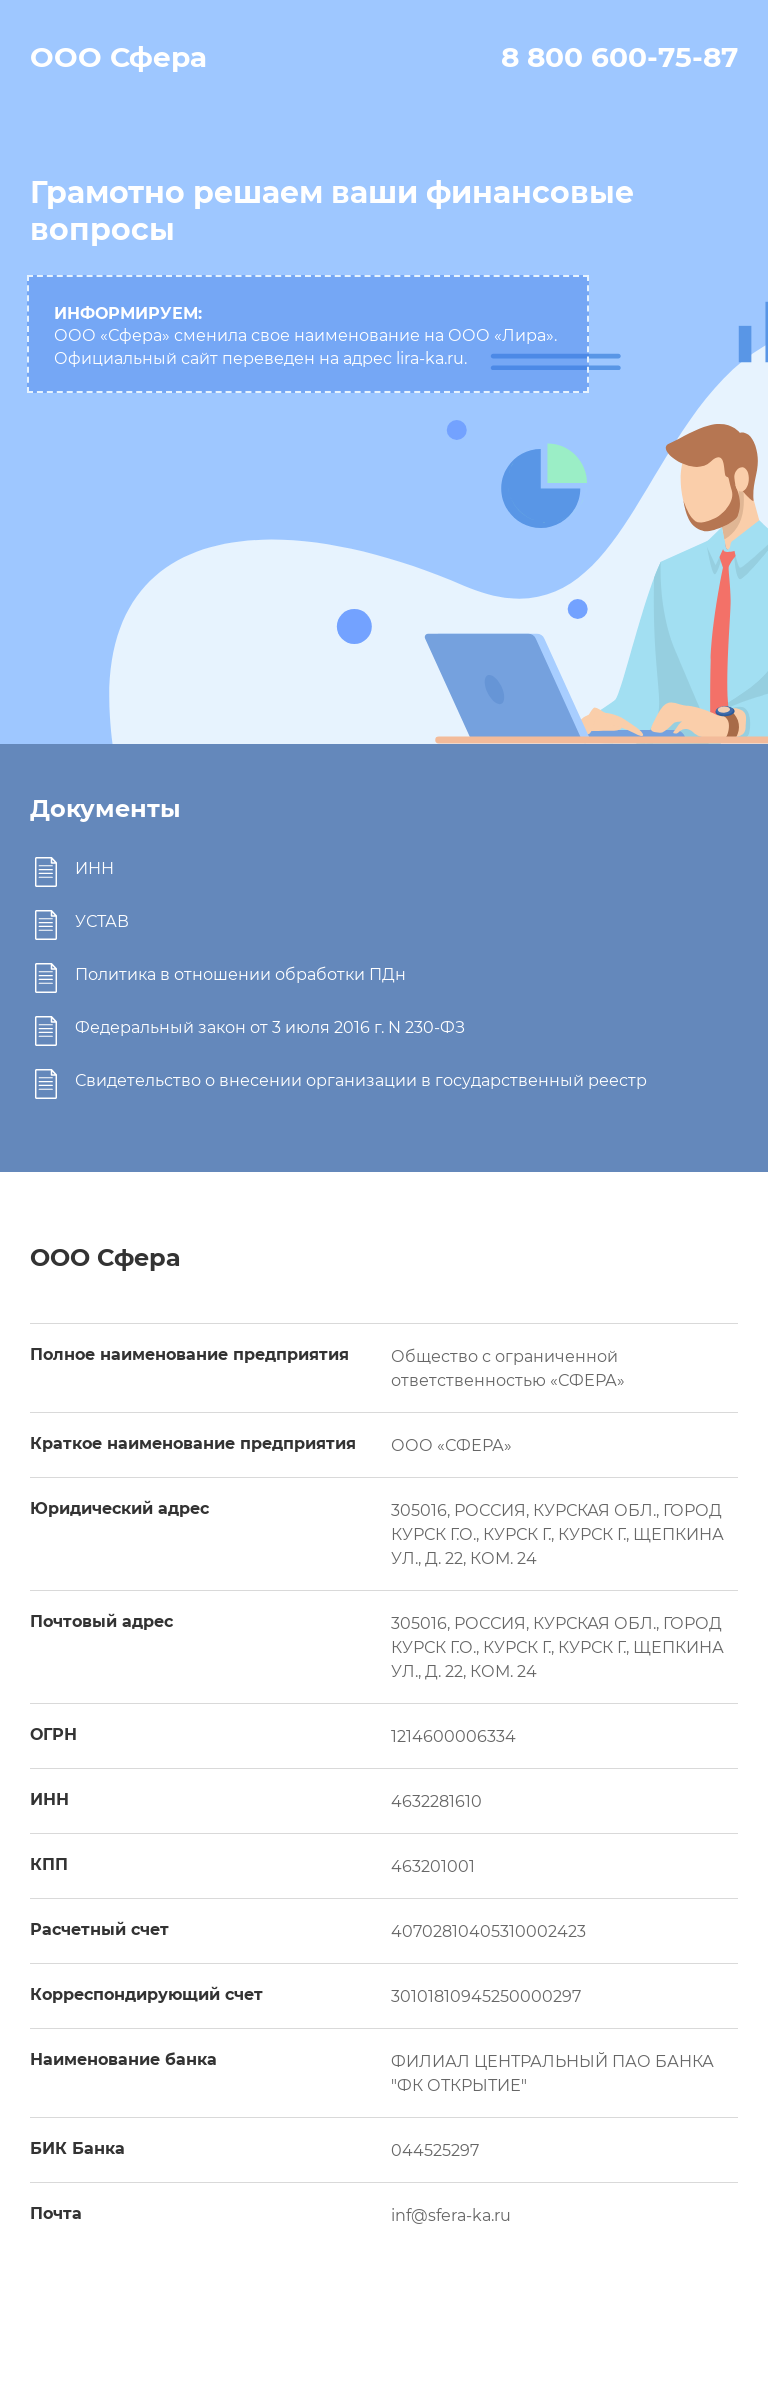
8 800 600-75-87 (619, 57)
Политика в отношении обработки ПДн (240, 974)
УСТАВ (102, 921)
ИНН (94, 868)
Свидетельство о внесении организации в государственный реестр (361, 1080)
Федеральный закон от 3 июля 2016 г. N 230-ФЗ (270, 1027)
